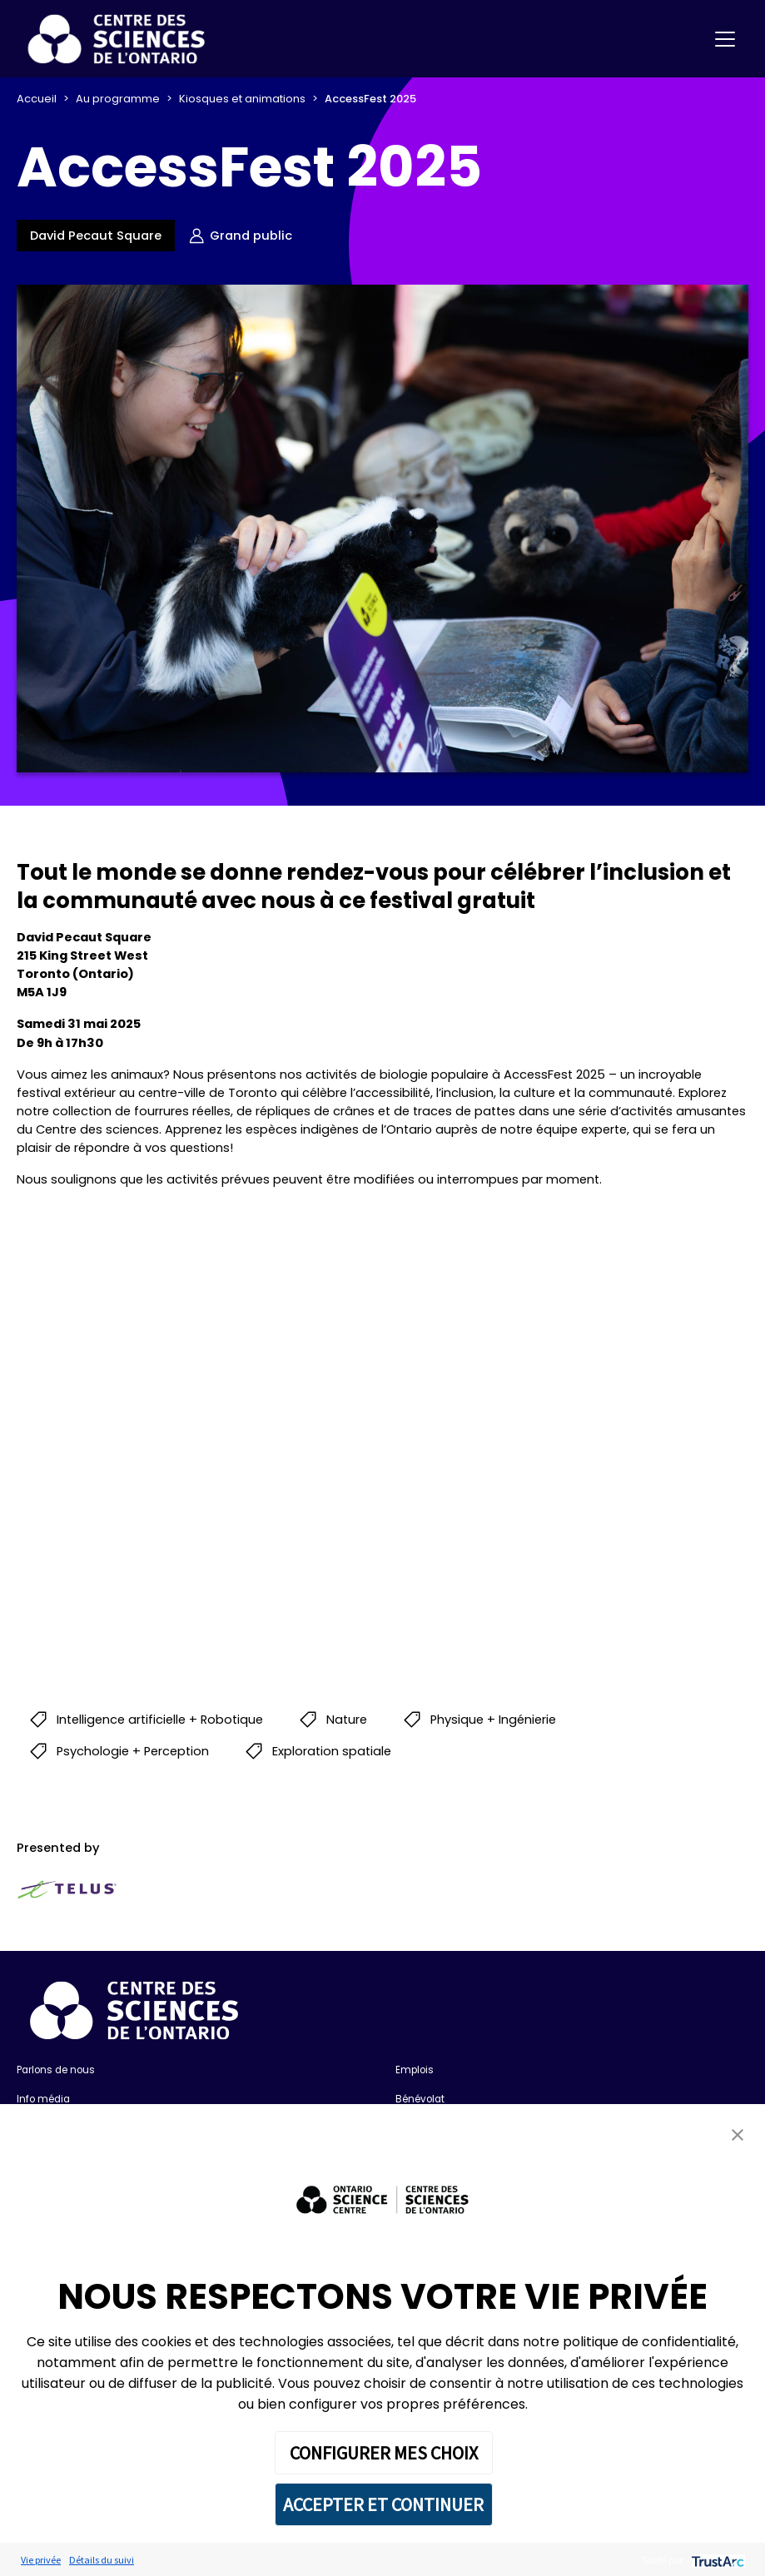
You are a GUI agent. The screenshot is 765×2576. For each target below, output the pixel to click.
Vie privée (41, 2560)
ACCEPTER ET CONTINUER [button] (383, 2504)
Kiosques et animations (242, 99)
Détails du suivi (101, 2560)
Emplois (414, 2070)
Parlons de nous (56, 2070)
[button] (737, 2134)
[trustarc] (716, 2560)
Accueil (37, 99)
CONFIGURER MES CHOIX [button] (384, 2452)
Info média (43, 2099)
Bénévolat (420, 2099)
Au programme (118, 99)
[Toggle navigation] (725, 39)
